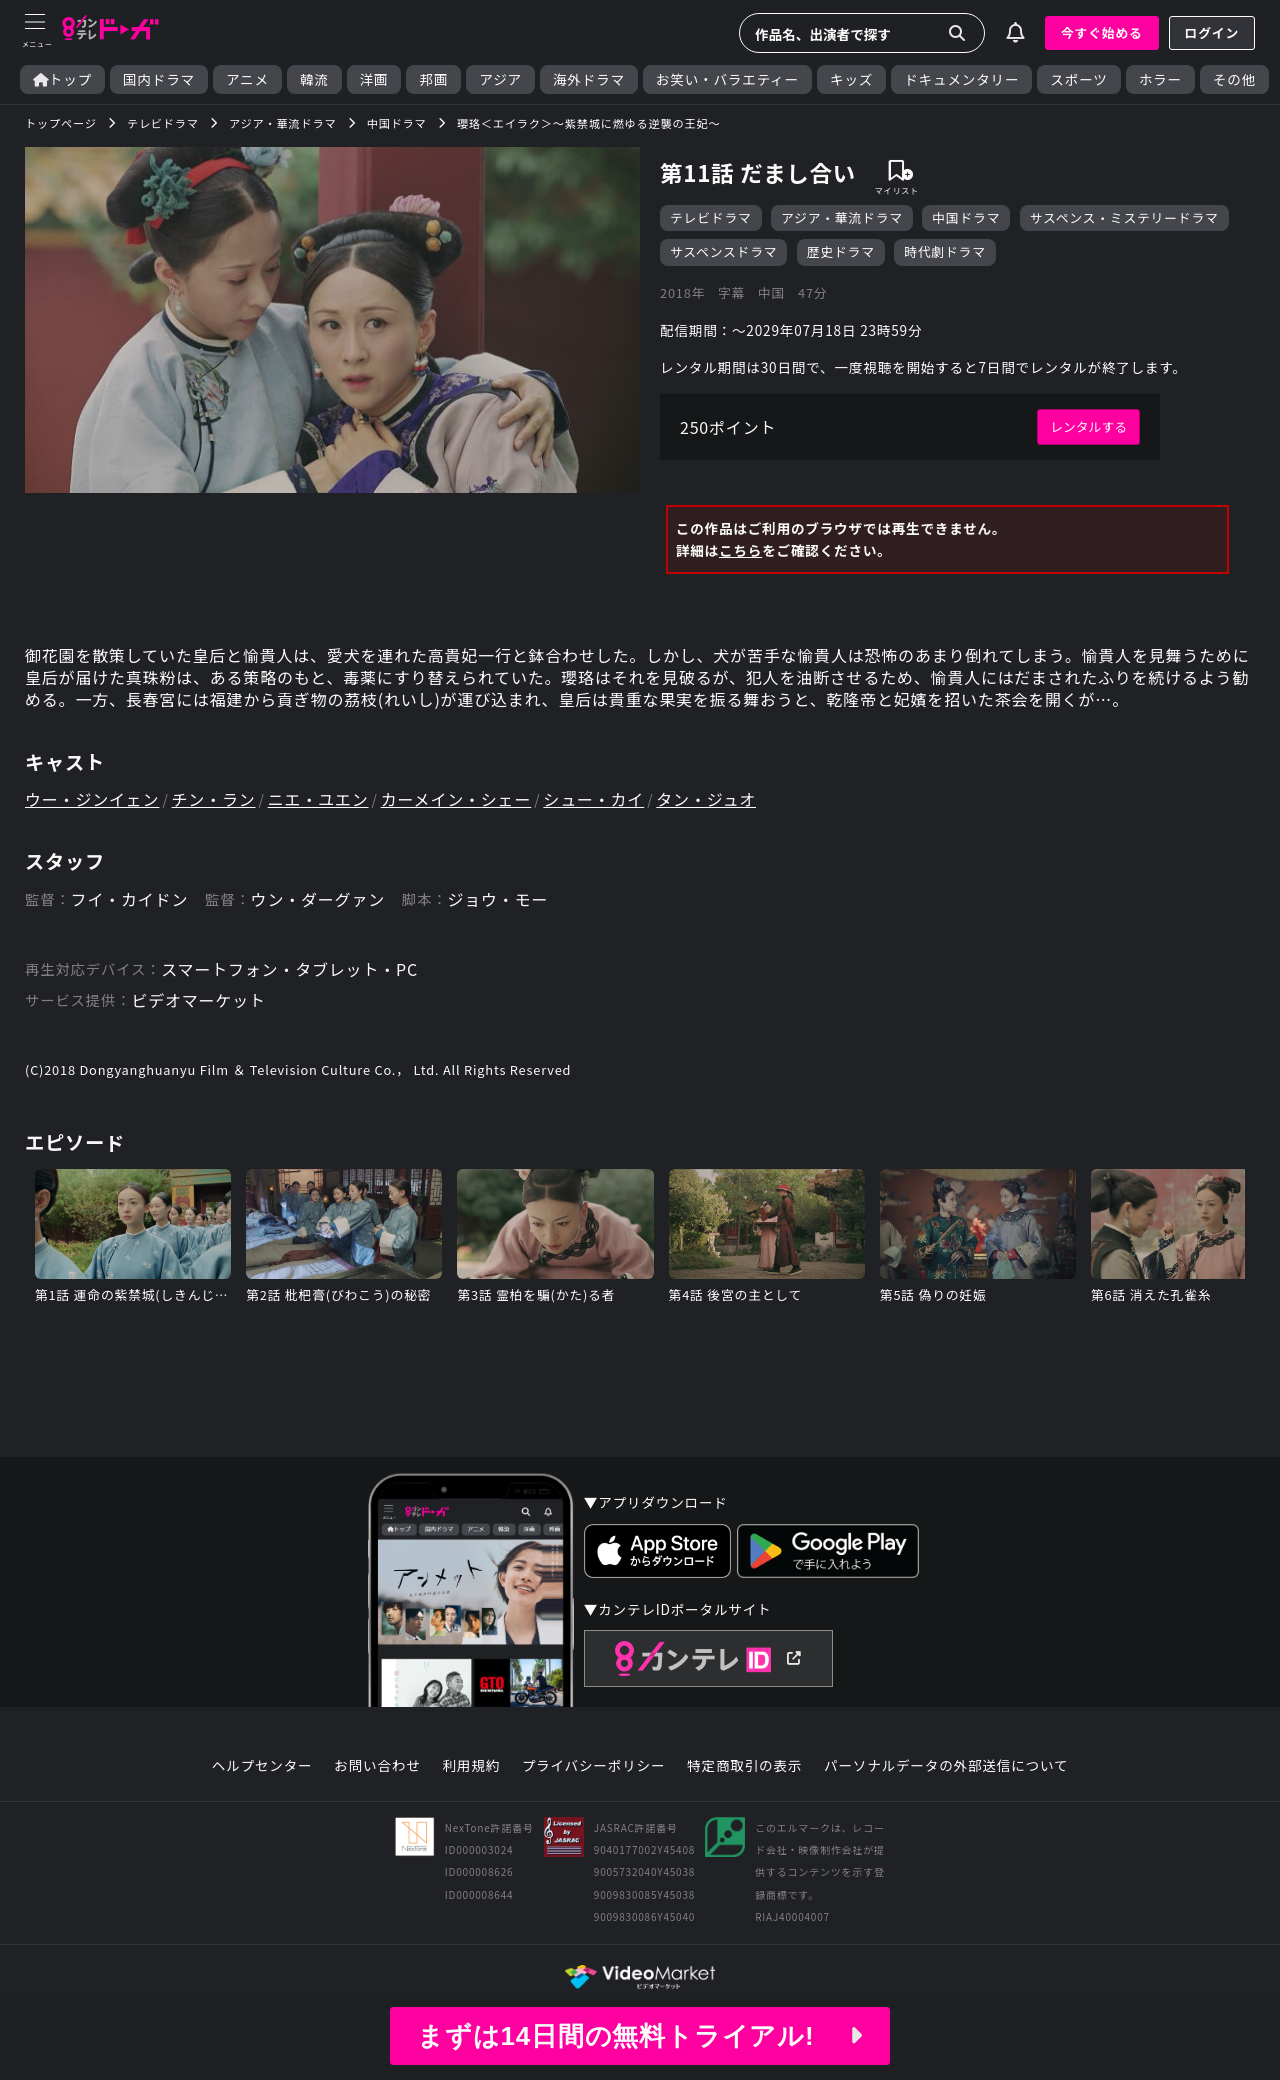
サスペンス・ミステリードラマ (1124, 217)
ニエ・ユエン (318, 799)
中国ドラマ (966, 217)
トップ (62, 79)
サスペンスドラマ (723, 251)
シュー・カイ (593, 799)
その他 (1234, 79)
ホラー (1160, 79)
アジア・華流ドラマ (842, 217)
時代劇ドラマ (945, 251)
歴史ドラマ (841, 251)
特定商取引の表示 (744, 1766)
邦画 (433, 79)
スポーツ (1078, 79)
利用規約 (471, 1766)
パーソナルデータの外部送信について (946, 1766)
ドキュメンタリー (961, 79)
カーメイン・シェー (456, 799)
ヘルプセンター (262, 1766)
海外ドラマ (589, 79)
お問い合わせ (377, 1766)
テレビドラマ (711, 217)
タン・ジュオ (706, 799)
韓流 (314, 79)
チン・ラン (214, 799)
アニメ (247, 79)
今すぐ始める (1102, 32)
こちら (740, 550)
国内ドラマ (159, 79)
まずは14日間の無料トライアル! (640, 2036)
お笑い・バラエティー (727, 79)
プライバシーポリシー (594, 1766)
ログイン (1212, 32)
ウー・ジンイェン (92, 799)
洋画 (374, 79)
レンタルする (1088, 426)
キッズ (851, 79)
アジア (500, 79)
